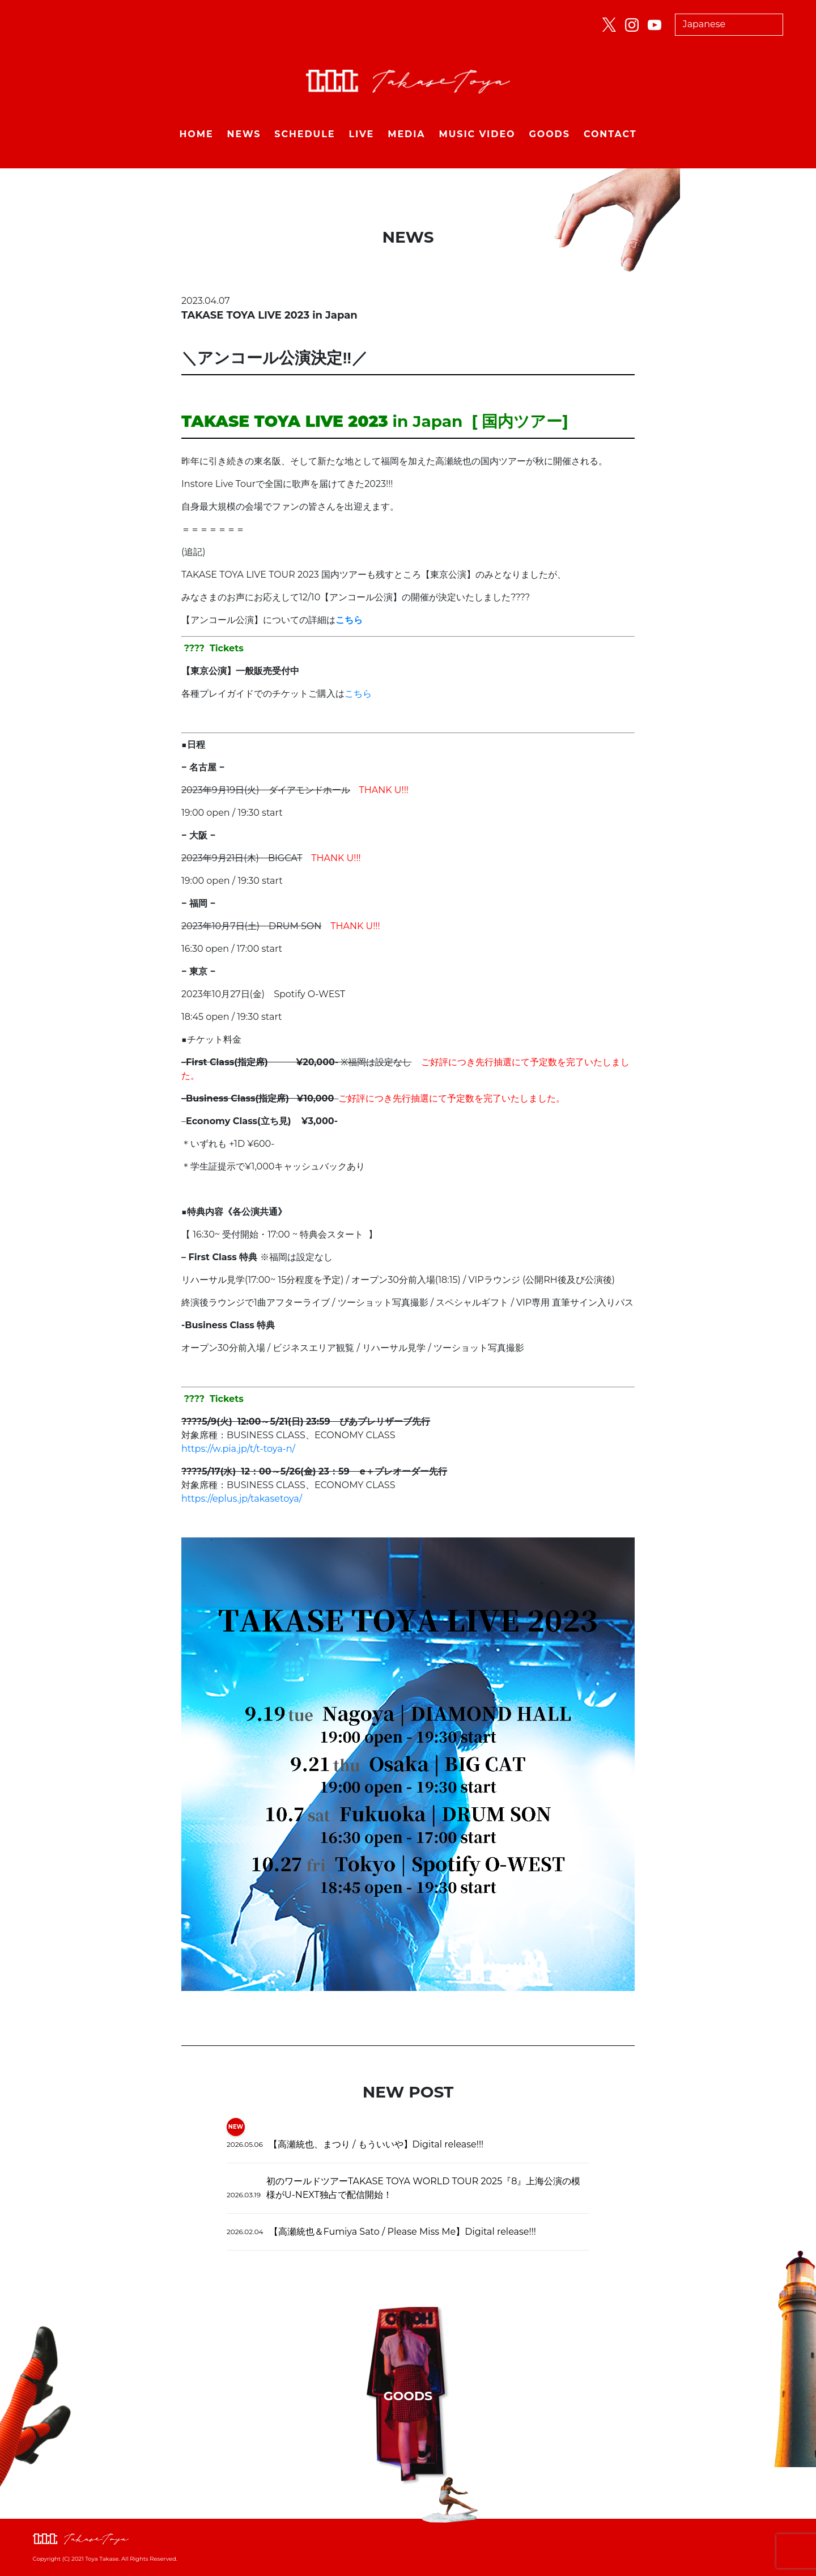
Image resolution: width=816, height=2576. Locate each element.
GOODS (549, 134)
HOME (196, 134)
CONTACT (610, 134)
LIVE (361, 134)
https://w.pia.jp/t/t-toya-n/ (238, 1448)
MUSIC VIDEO (477, 134)
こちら (358, 693)
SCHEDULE (304, 134)
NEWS (244, 134)
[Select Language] (729, 25)
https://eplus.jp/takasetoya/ (241, 1498)
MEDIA (406, 134)
